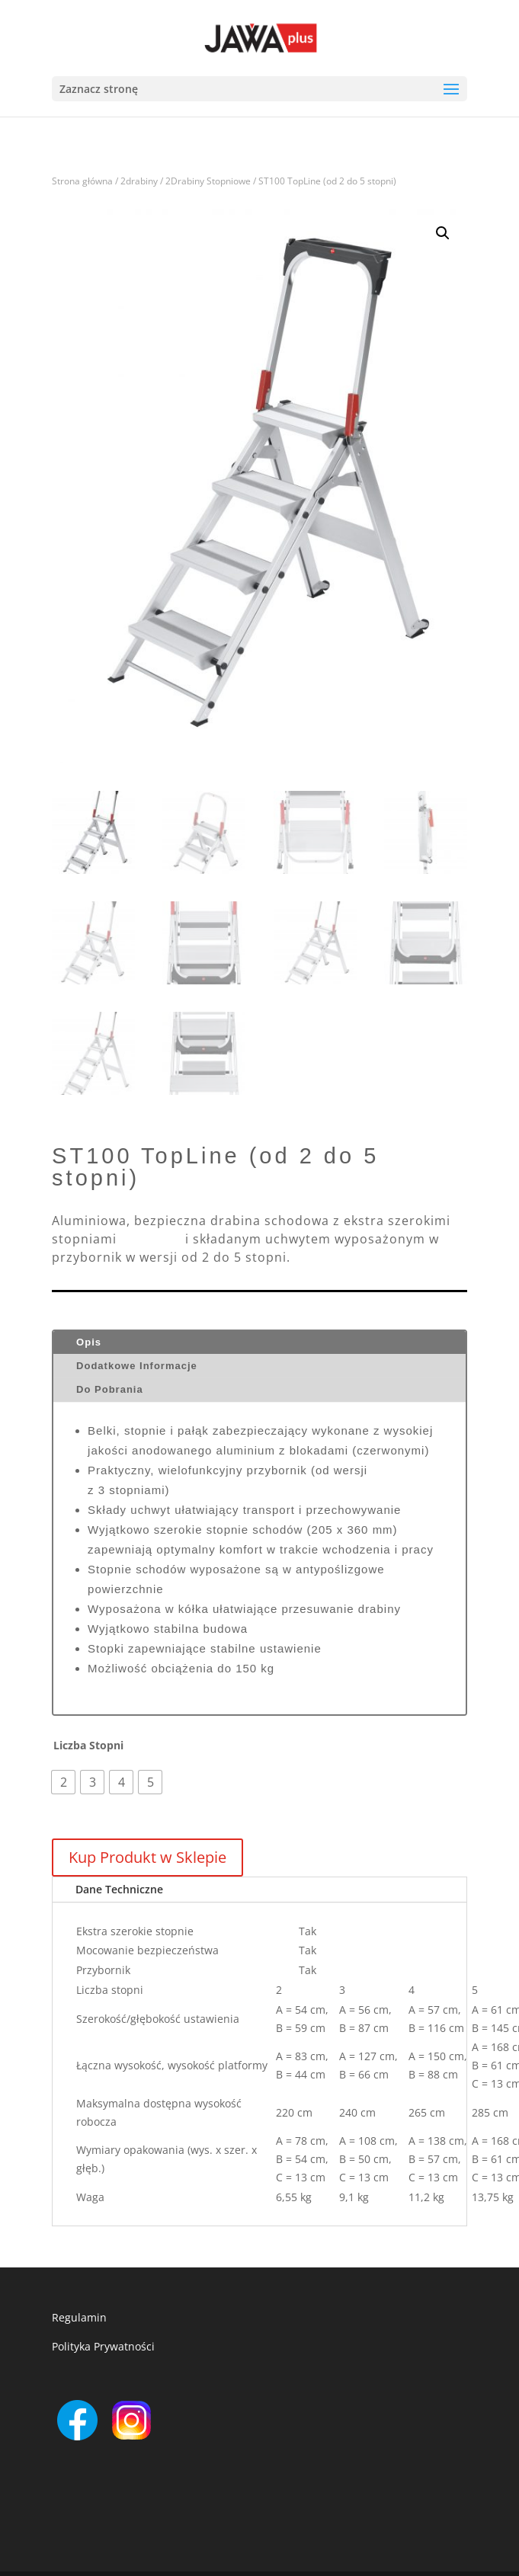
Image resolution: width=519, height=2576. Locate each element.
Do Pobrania (109, 1389)
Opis (88, 1342)
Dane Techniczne (119, 1889)
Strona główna (82, 180)
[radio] (63, 1782)
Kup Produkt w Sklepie (147, 1857)
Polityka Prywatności (103, 2346)
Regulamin (79, 2317)
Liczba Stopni (88, 1745)
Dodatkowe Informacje (136, 1365)
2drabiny (139, 180)
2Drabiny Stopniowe (208, 180)
